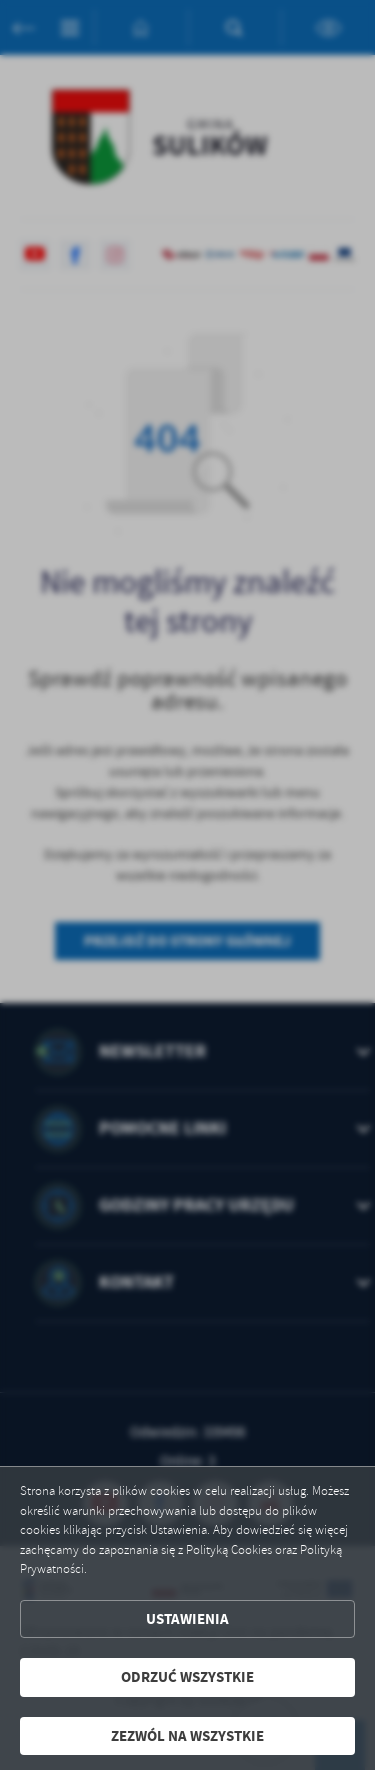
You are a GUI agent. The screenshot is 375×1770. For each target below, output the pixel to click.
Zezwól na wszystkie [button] (187, 1736)
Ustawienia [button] (187, 1619)
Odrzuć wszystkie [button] (187, 1677)
